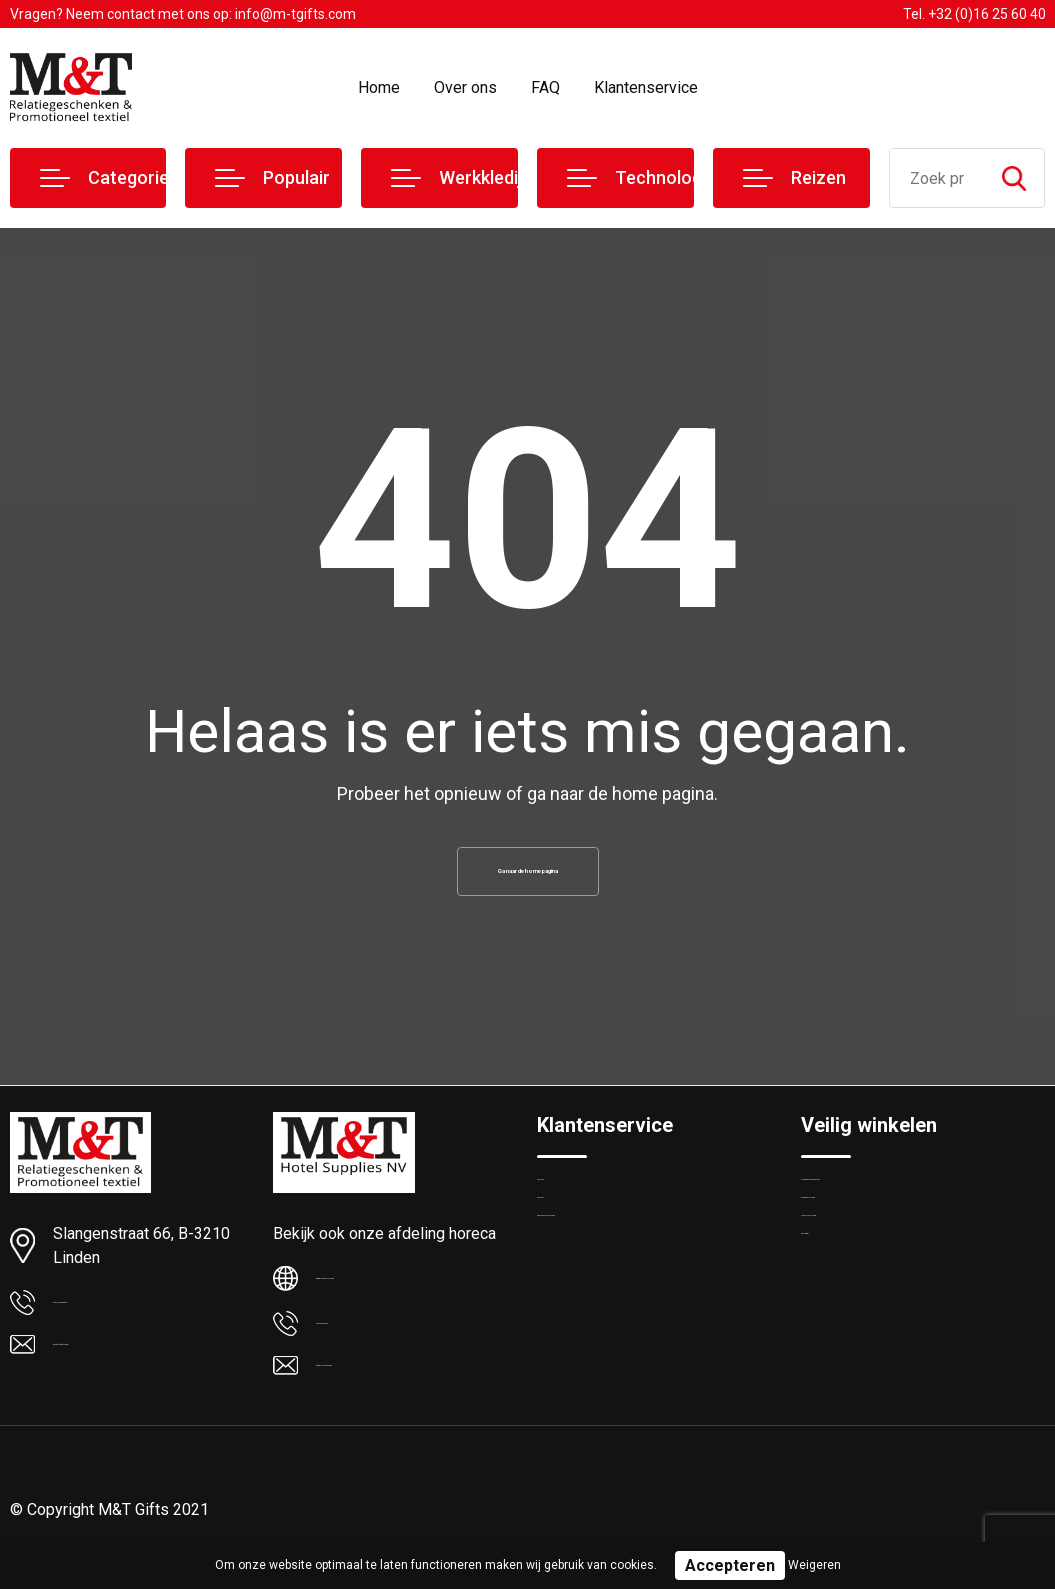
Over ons (465, 87)
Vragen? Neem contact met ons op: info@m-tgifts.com (183, 14)
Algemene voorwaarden (879, 1208)
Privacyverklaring (855, 1294)
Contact (563, 1251)
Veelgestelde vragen (603, 1294)
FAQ (545, 87)
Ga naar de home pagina (528, 879)
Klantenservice (646, 87)
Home (379, 87)
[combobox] (937, 178)
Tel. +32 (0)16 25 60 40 (974, 14)
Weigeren (814, 1565)
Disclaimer (835, 1337)
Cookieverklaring (855, 1251)
